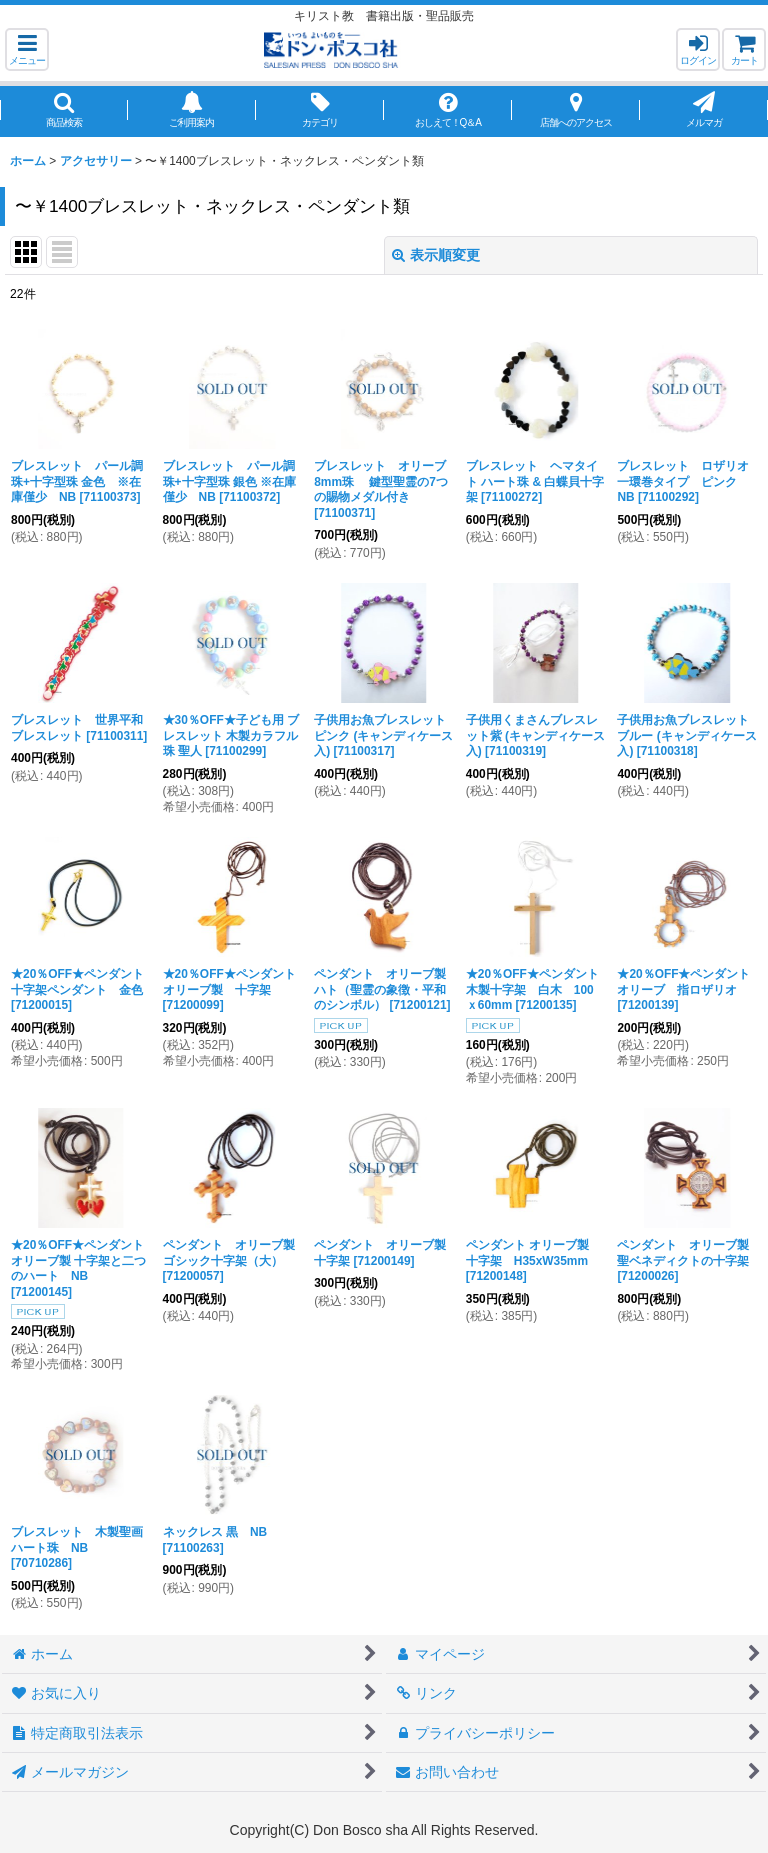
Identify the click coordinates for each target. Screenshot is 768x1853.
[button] (27, 49)
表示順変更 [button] (436, 255)
